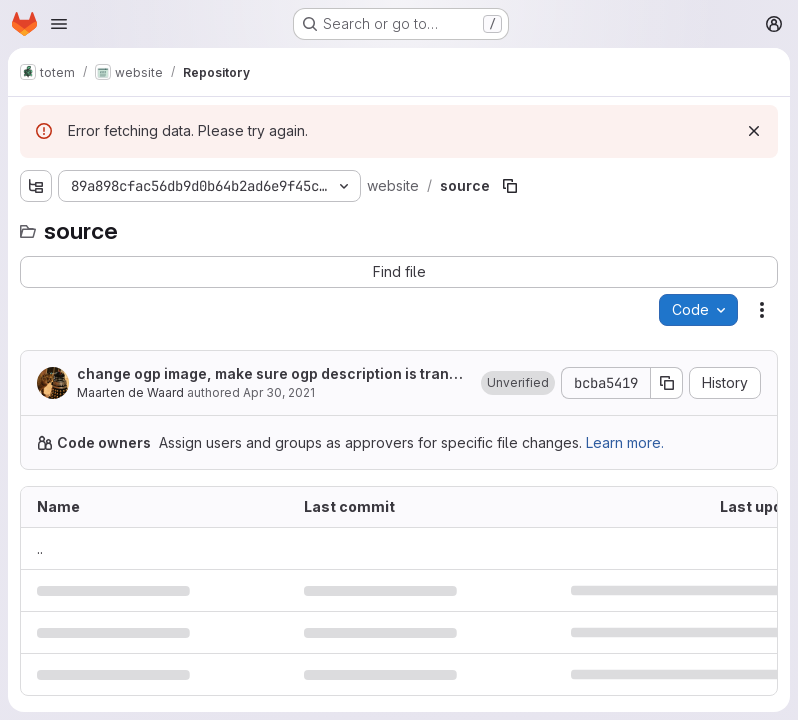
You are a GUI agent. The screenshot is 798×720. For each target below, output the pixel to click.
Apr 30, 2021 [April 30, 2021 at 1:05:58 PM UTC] (279, 392)
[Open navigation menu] (59, 24)
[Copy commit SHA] (667, 383)
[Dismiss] (754, 131)
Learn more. (625, 442)
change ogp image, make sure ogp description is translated (269, 374)
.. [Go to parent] (40, 548)
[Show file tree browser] (36, 186)
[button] (518, 383)
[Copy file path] (510, 186)
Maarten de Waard (130, 392)
